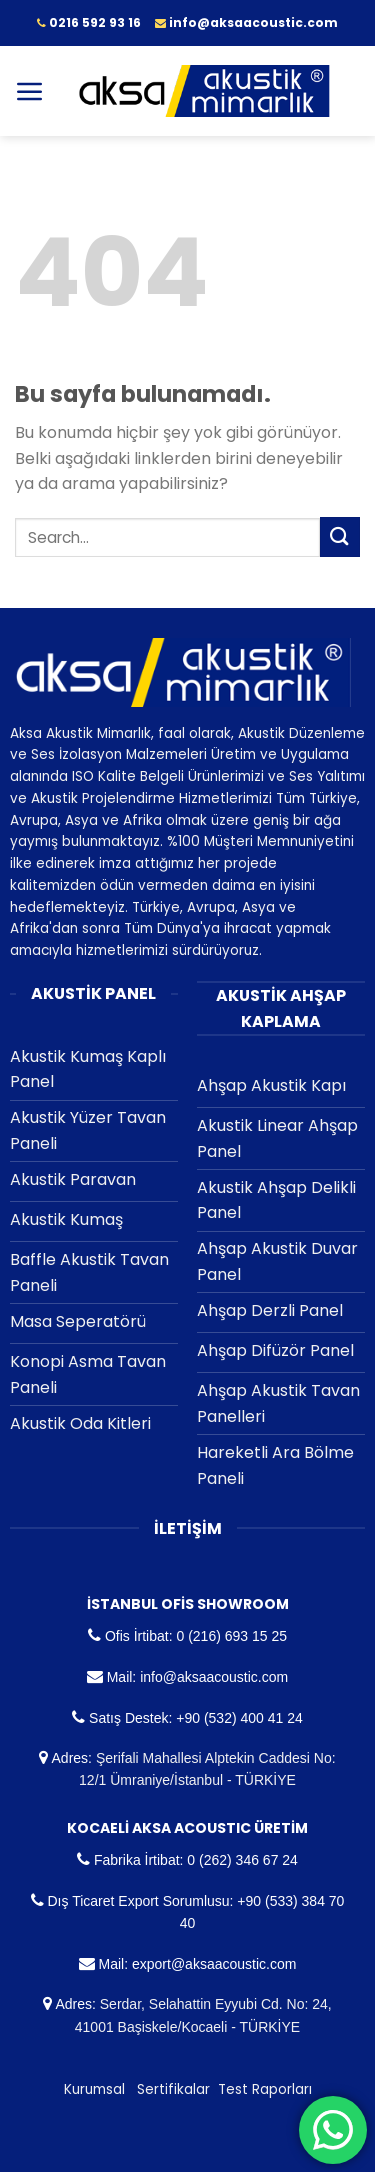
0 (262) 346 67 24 (242, 1860)
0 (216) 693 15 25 (231, 1636)
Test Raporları (265, 2089)
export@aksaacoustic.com (214, 1964)
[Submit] (340, 536)
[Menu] (30, 91)
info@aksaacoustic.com (214, 1677)
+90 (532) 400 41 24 (239, 1718)
